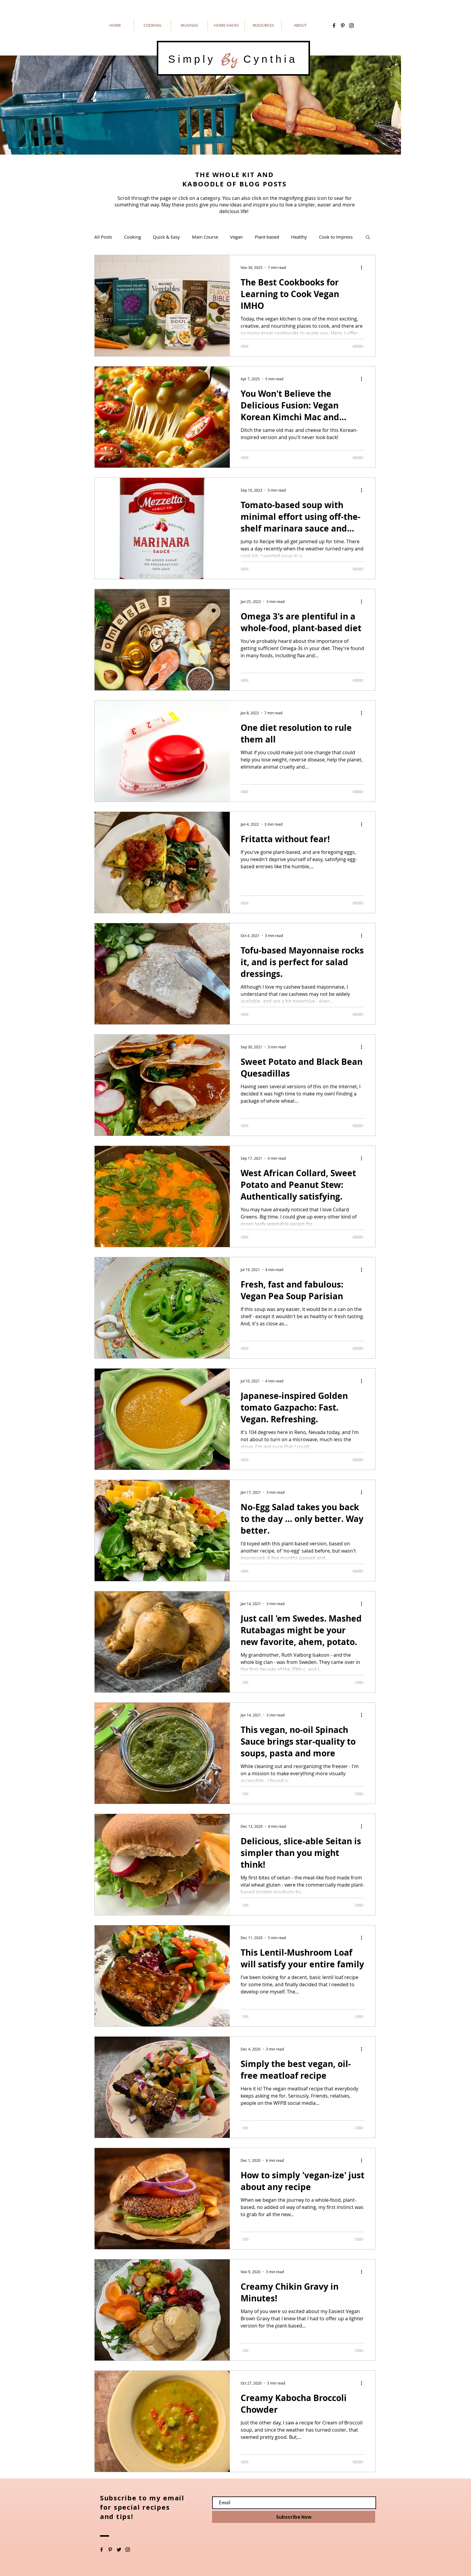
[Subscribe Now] (293, 2517)
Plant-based (267, 237)
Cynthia (267, 59)
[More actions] (363, 267)
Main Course (205, 237)
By (229, 59)
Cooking (132, 237)
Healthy (299, 237)
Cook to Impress (336, 237)
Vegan (236, 237)
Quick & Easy (166, 237)
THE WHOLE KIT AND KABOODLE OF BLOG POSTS (234, 179)
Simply (194, 59)
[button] (368, 237)
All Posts (103, 237)
